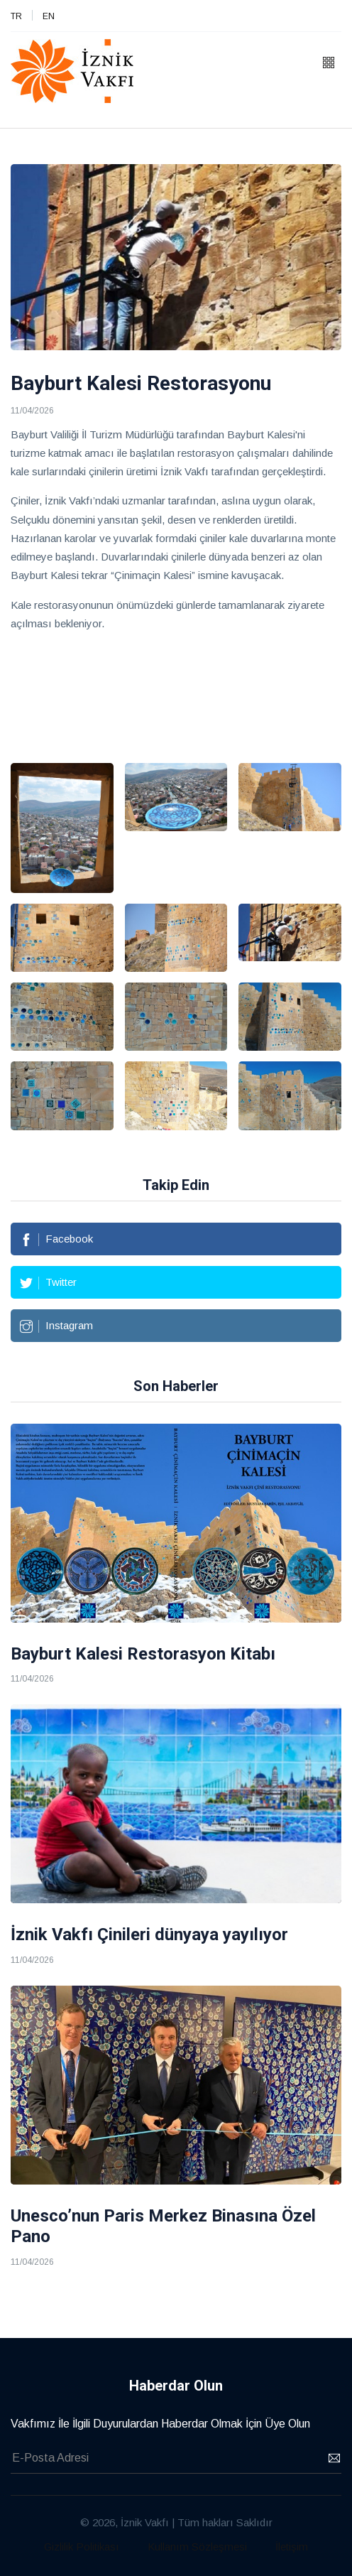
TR (16, 16)
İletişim (291, 2546)
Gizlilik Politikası (81, 2546)
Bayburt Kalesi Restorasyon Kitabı (143, 1654)
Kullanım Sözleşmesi (197, 2546)
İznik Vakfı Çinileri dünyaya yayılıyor (149, 1934)
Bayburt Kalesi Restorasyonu (141, 383)
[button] (328, 63)
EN (49, 16)
